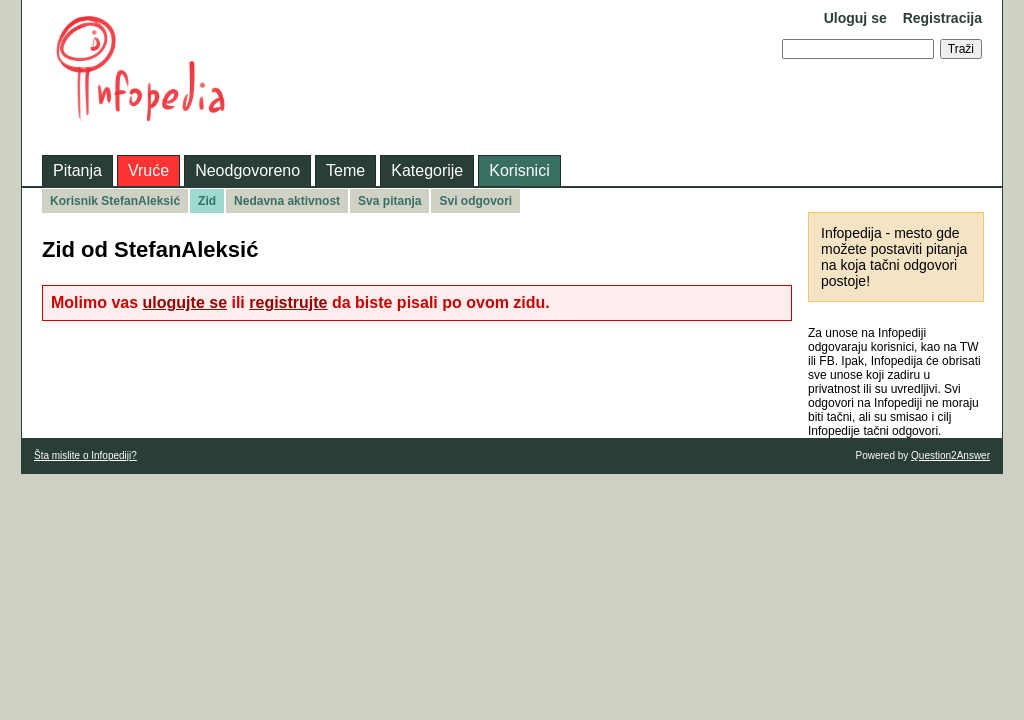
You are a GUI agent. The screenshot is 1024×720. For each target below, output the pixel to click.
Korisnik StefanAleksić (115, 201)
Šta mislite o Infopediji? (85, 455)
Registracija (942, 18)
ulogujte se (185, 302)
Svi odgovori (475, 201)
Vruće (148, 170)
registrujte (288, 302)
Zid (207, 201)
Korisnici (519, 170)
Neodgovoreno (247, 170)
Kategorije (427, 170)
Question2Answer (950, 455)
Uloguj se (855, 18)
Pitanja (77, 170)
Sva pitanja (389, 201)
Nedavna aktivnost (287, 201)
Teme (345, 170)
